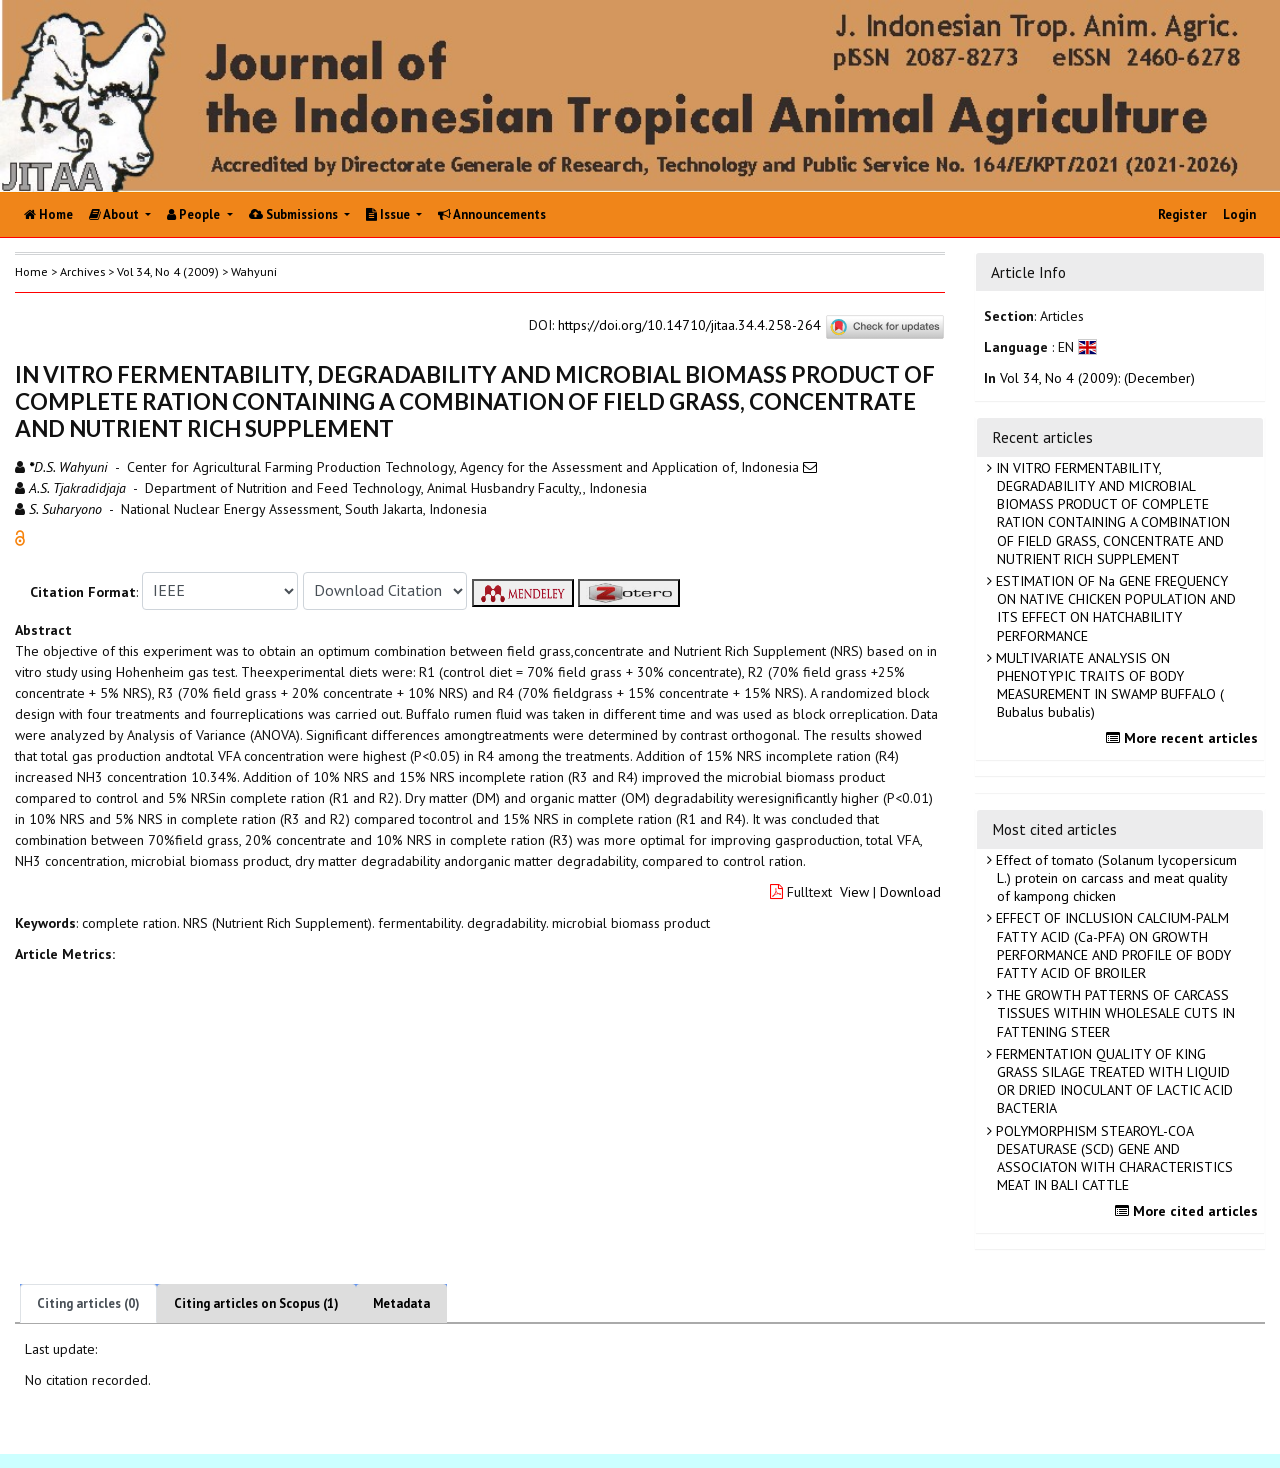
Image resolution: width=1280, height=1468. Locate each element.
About (115, 214)
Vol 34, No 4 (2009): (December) (1097, 378)
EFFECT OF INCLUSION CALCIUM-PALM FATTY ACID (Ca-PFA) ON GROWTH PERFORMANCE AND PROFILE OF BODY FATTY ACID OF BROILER (1111, 945)
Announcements (492, 214)
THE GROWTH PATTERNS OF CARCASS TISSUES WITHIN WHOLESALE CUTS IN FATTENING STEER (1113, 1013)
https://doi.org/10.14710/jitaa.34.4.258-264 (689, 325)
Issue (389, 214)
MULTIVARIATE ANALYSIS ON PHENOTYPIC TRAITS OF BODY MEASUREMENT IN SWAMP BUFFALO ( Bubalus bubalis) (1108, 685)
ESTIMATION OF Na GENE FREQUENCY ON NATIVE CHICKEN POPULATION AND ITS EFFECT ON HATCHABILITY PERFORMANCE (1114, 608)
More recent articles (1184, 738)
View (854, 892)
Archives (82, 271)
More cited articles (1189, 1211)
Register (1182, 214)
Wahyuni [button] (254, 271)
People (195, 214)
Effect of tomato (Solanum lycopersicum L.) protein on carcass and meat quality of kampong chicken (1114, 878)
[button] (20, 536)
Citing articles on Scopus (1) (256, 1303)
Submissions (295, 214)
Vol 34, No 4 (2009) (168, 271)
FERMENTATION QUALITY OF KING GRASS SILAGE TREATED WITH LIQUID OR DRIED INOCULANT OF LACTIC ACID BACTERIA (1112, 1081)
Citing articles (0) (88, 1303)
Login (1239, 214)
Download (910, 892)
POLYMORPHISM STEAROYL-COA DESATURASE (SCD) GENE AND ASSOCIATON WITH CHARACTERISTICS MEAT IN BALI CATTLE (1112, 1158)
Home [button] (31, 271)
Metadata (401, 1303)
